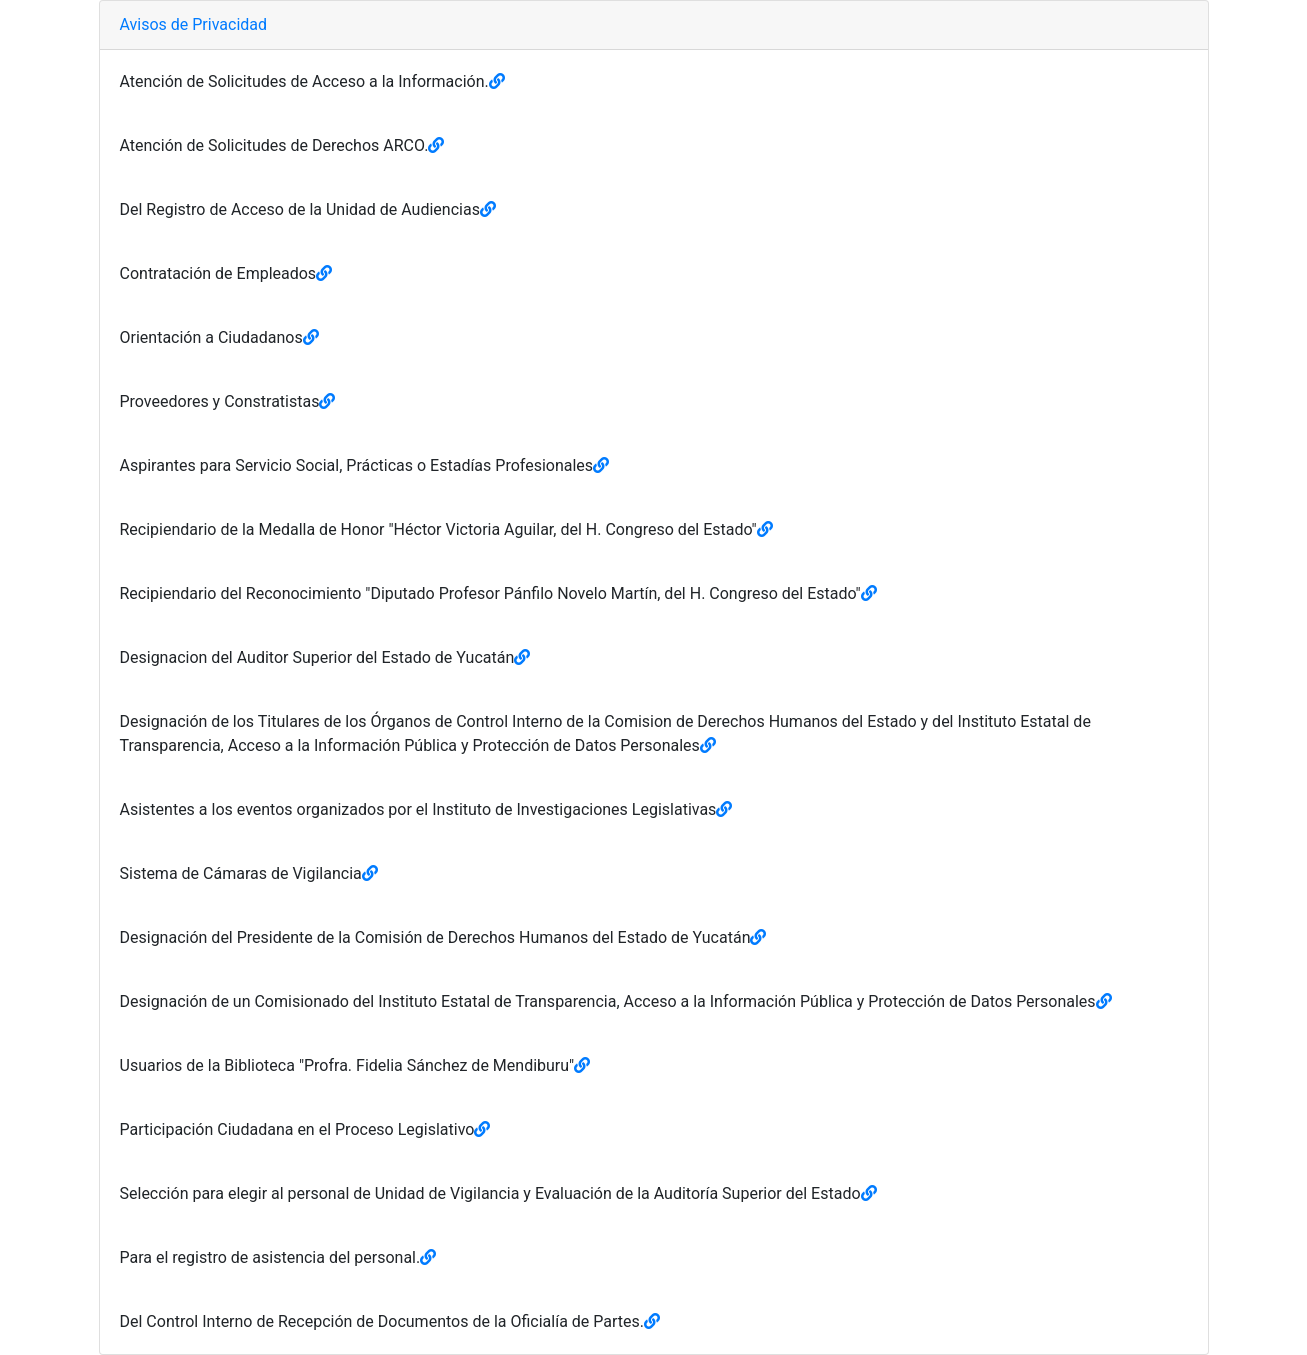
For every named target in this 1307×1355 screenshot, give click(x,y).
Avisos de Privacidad (194, 24)
